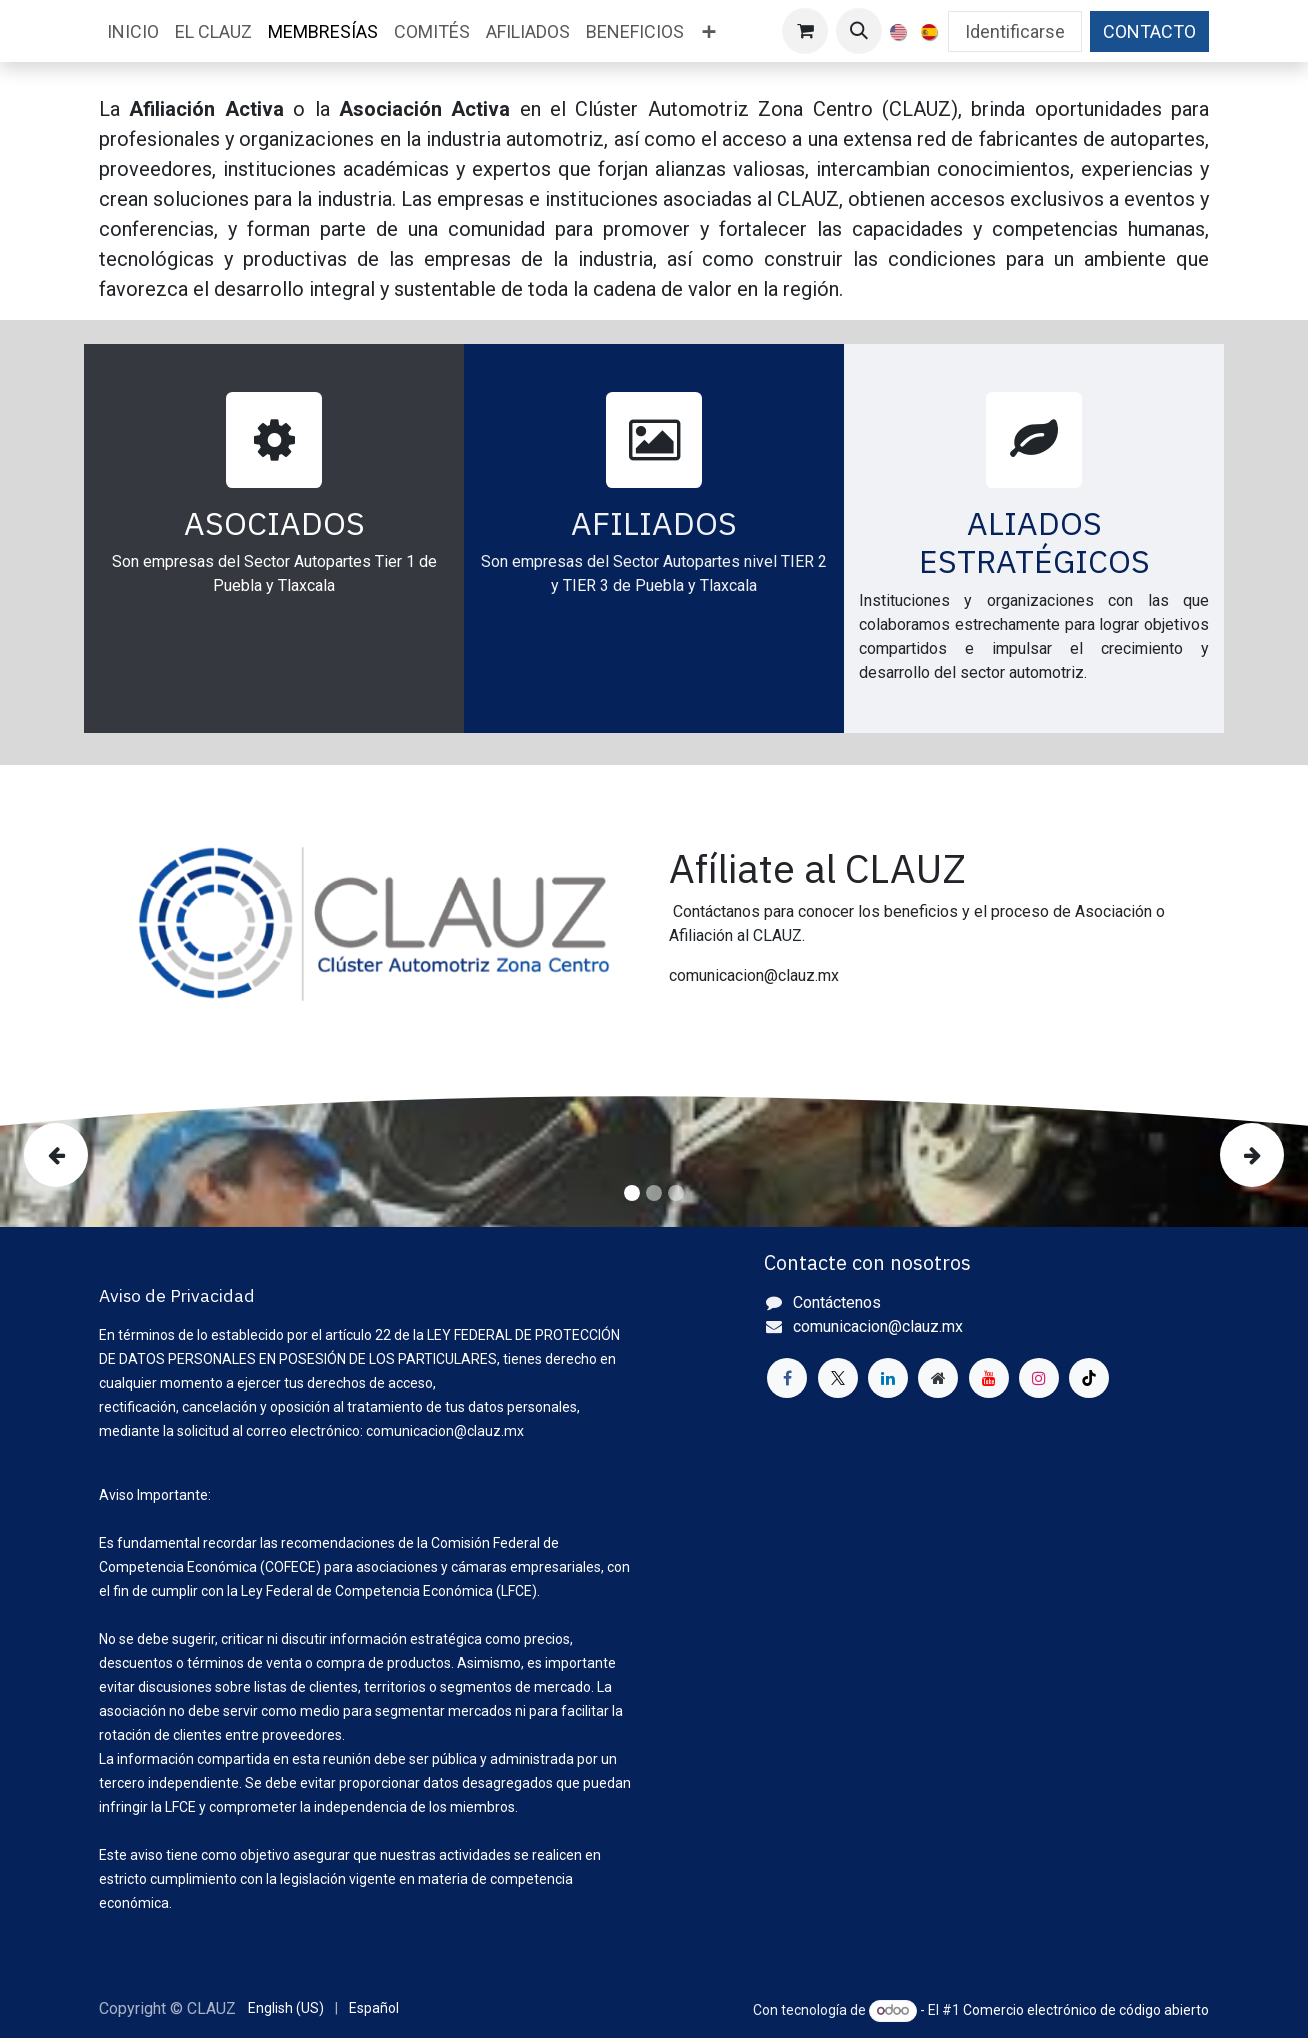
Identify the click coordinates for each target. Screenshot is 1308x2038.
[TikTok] (1089, 1378)
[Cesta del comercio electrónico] (805, 31)
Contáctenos (837, 1302)
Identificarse (1015, 31)
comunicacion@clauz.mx (878, 1326)
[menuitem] (133, 31)
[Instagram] (1039, 1378)
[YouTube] (989, 1378)
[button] (859, 31)
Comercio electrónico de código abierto (1086, 2010)
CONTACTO (1149, 31)
